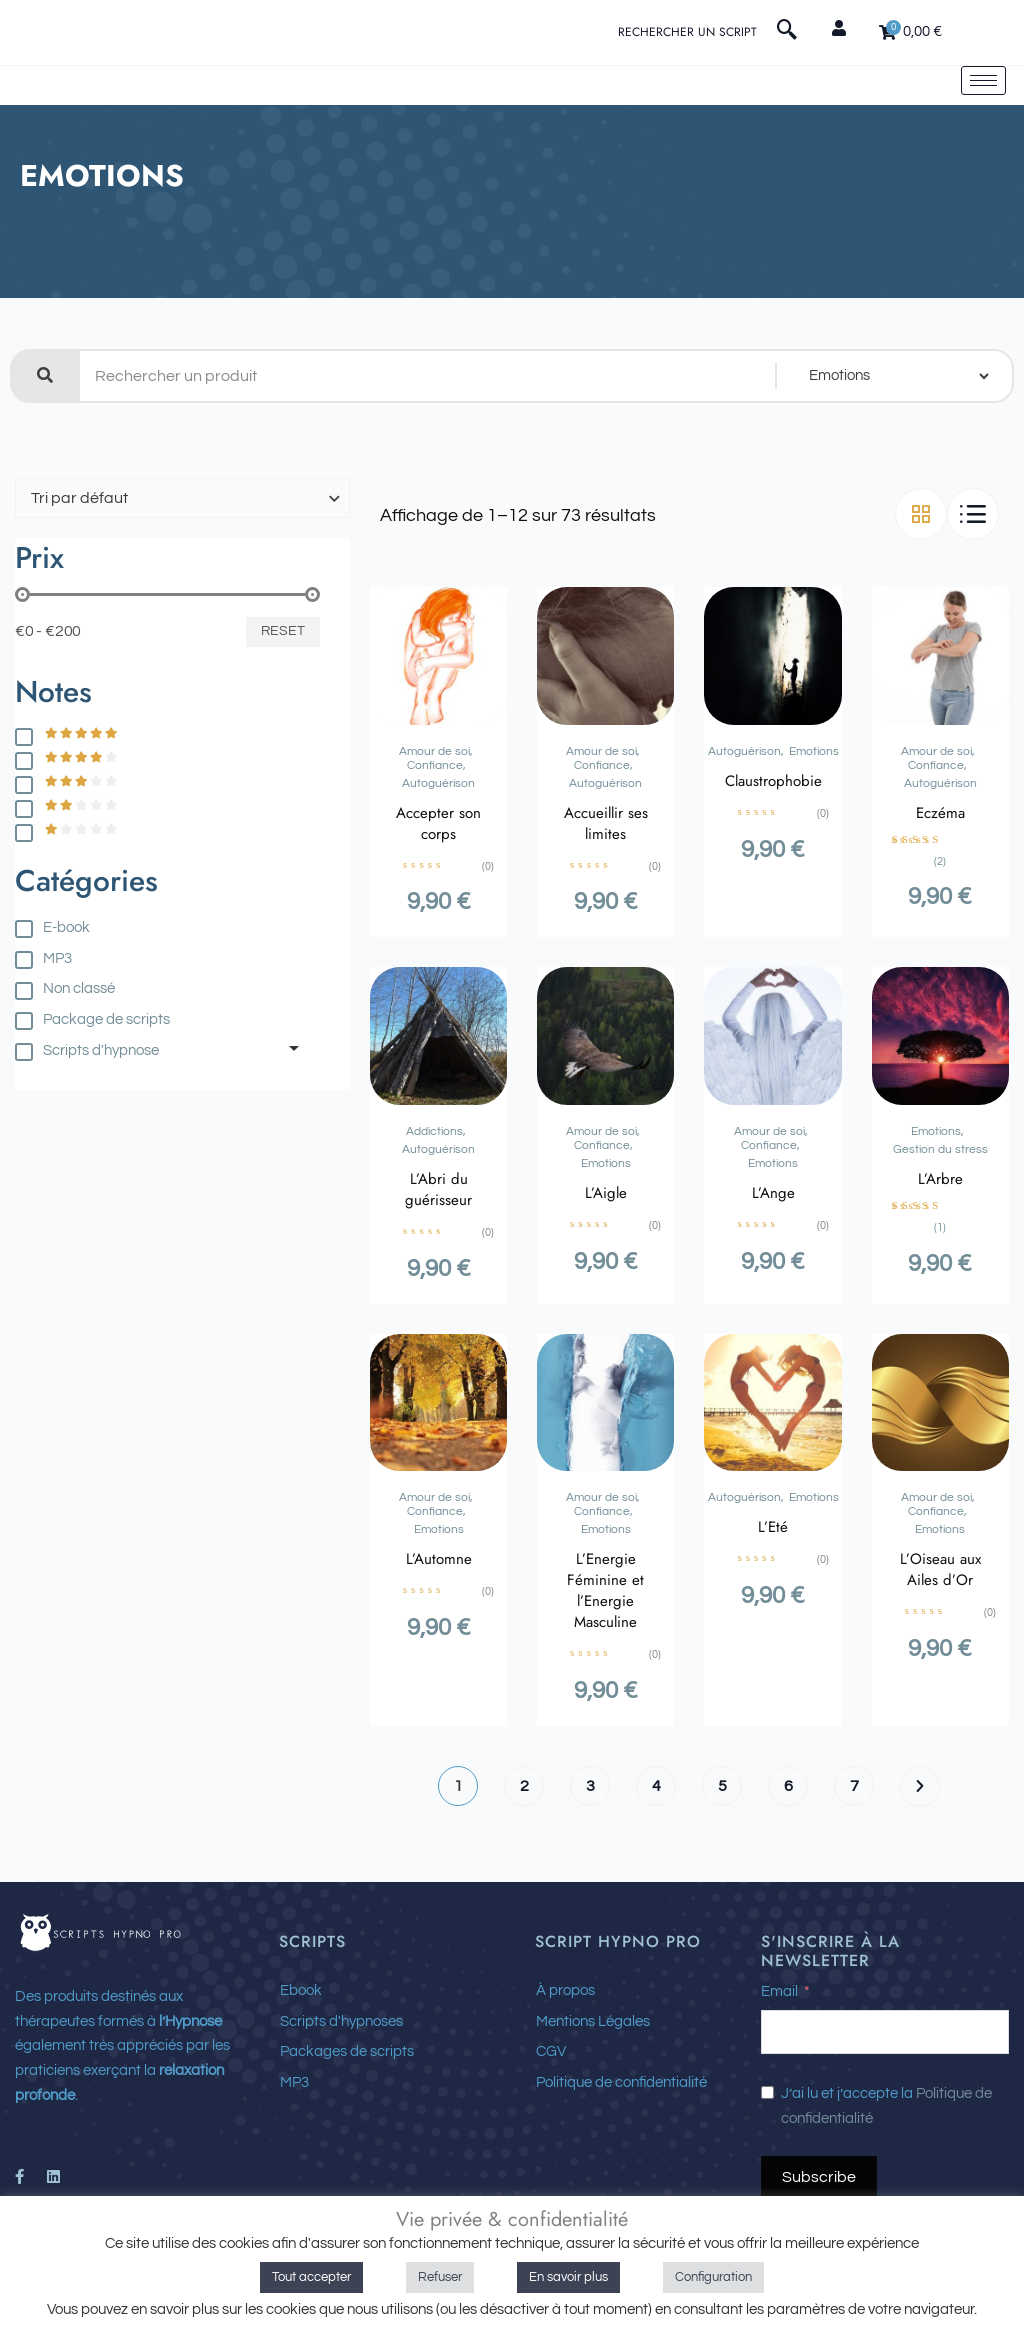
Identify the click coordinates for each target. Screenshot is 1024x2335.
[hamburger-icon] (983, 113)
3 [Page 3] (590, 1853)
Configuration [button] (713, 2277)
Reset (283, 698)
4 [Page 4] (656, 1853)
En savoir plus (568, 2277)
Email (779, 2058)
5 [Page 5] (722, 1853)
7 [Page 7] (854, 1853)
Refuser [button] (440, 2277)
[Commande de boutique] (182, 565)
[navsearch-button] (787, 33)
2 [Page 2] (524, 1853)
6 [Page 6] (788, 1853)
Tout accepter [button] (311, 2277)
